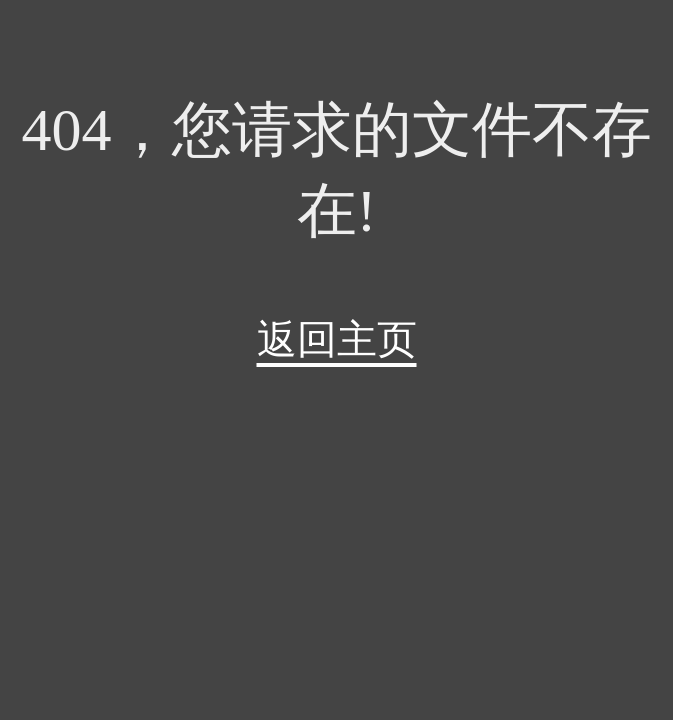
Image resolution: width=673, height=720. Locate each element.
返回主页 (337, 339)
